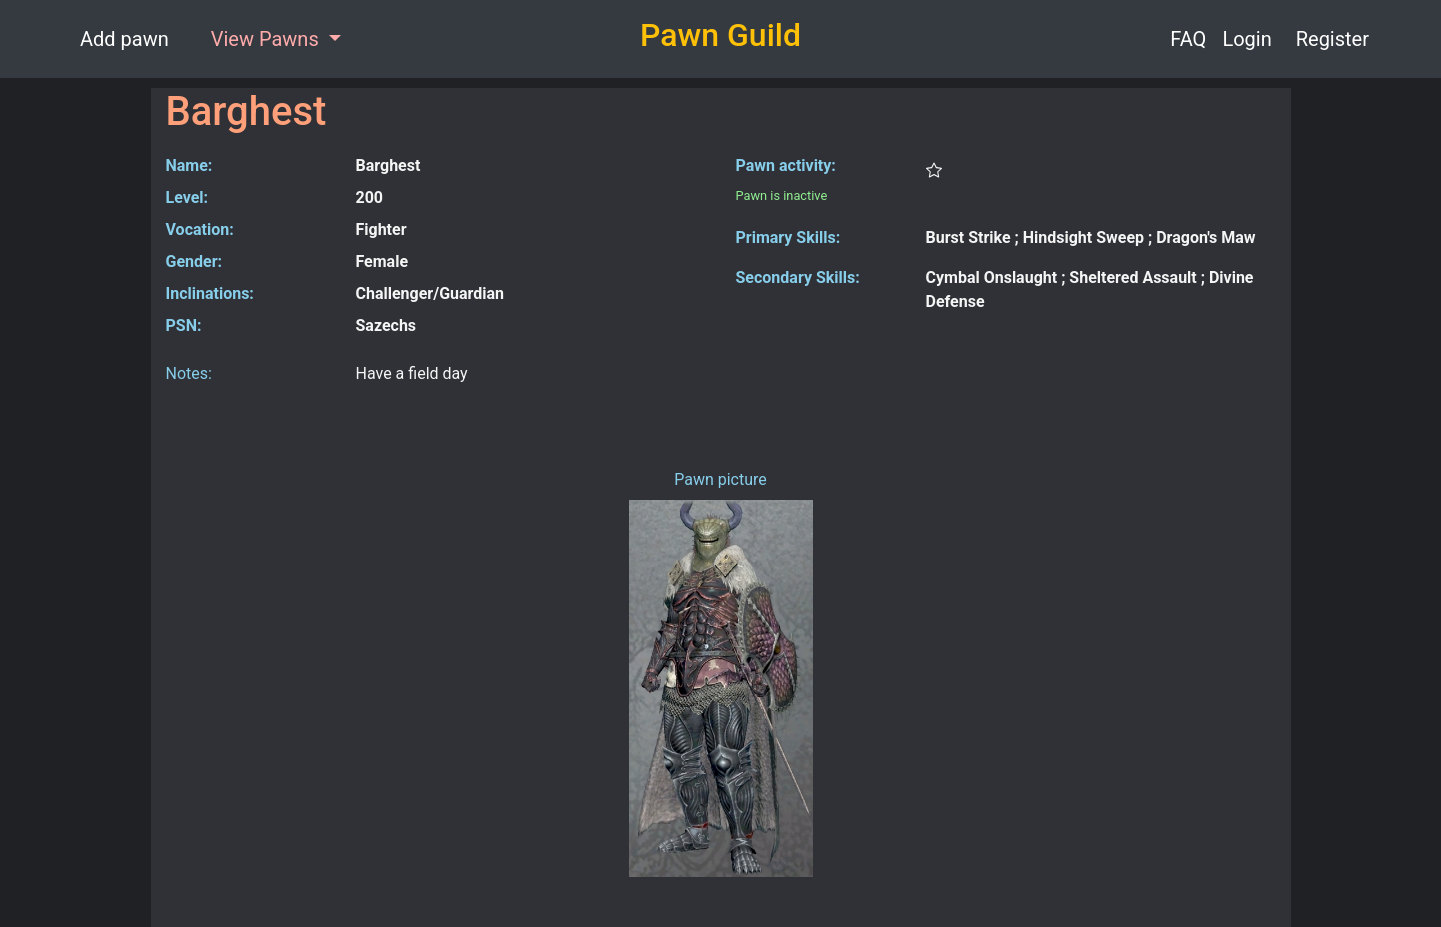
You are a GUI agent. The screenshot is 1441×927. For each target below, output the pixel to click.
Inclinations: (210, 293)
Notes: (189, 373)
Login (1246, 39)
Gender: (194, 261)
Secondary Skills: (798, 277)
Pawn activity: (786, 165)
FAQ (1188, 39)
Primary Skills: (788, 237)
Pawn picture (720, 479)
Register (1332, 39)
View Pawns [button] (267, 39)
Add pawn (124, 39)
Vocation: (200, 229)
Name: (189, 165)
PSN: (184, 325)
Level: (187, 197)
